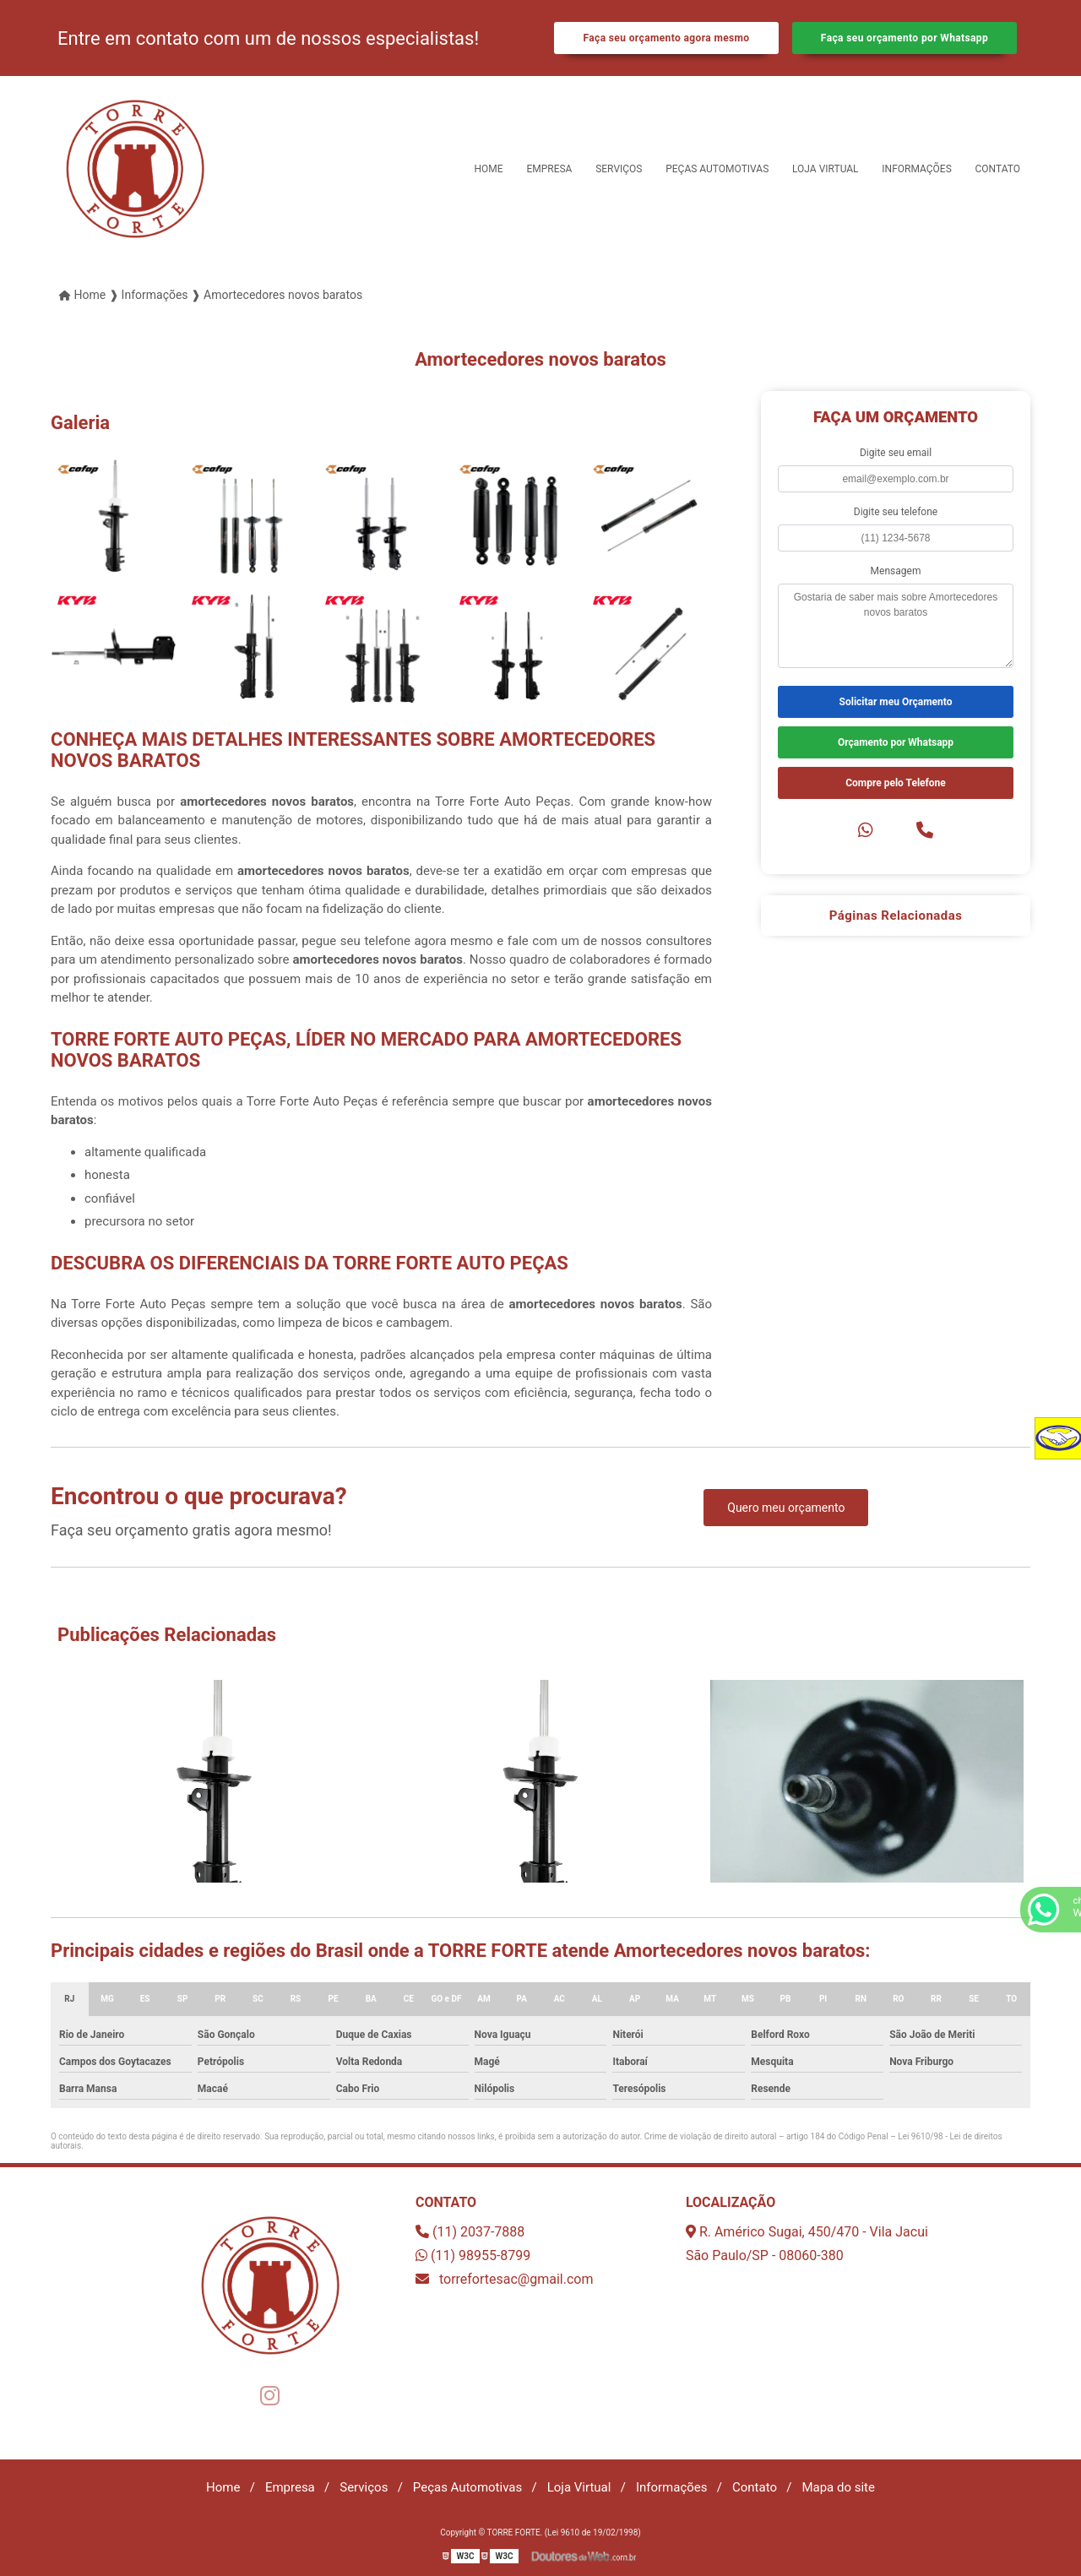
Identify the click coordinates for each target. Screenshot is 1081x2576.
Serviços (618, 169)
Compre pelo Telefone (895, 783)
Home (489, 169)
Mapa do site (838, 2487)
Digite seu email (896, 453)
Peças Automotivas (717, 169)
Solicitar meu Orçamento (896, 702)
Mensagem (896, 571)
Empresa (549, 169)
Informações (916, 169)
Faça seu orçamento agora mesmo (666, 38)
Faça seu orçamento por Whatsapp (904, 38)
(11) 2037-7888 (470, 2232)
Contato (997, 169)
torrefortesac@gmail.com (505, 2279)
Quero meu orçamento (786, 1507)
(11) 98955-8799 (473, 2255)
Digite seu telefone (895, 512)
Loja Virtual (825, 169)
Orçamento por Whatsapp (895, 742)
